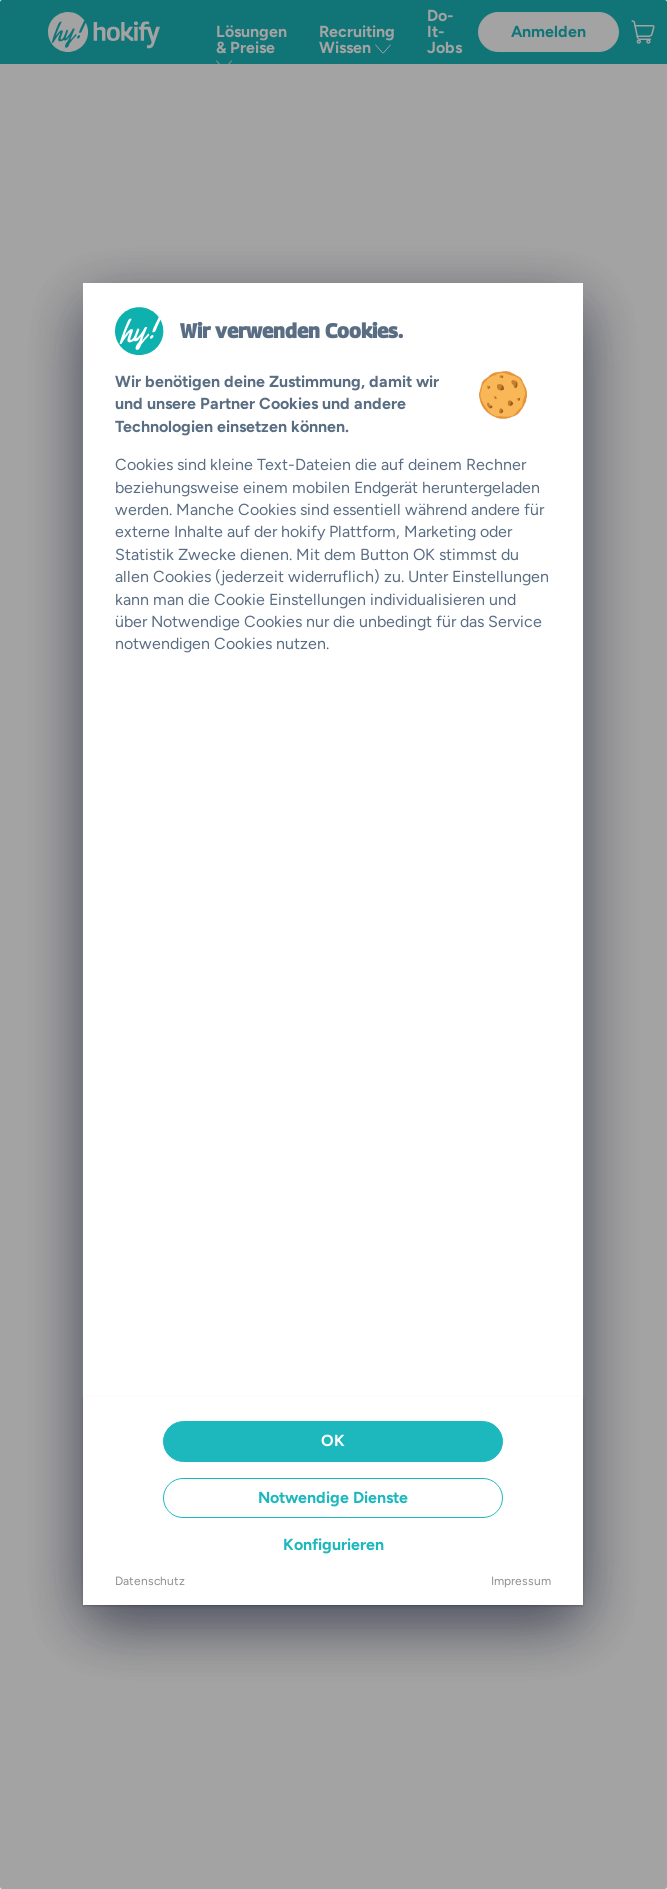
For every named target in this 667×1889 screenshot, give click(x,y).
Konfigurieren (333, 1544)
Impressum (521, 1581)
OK (333, 1440)
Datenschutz (150, 1581)
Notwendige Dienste (333, 1497)
